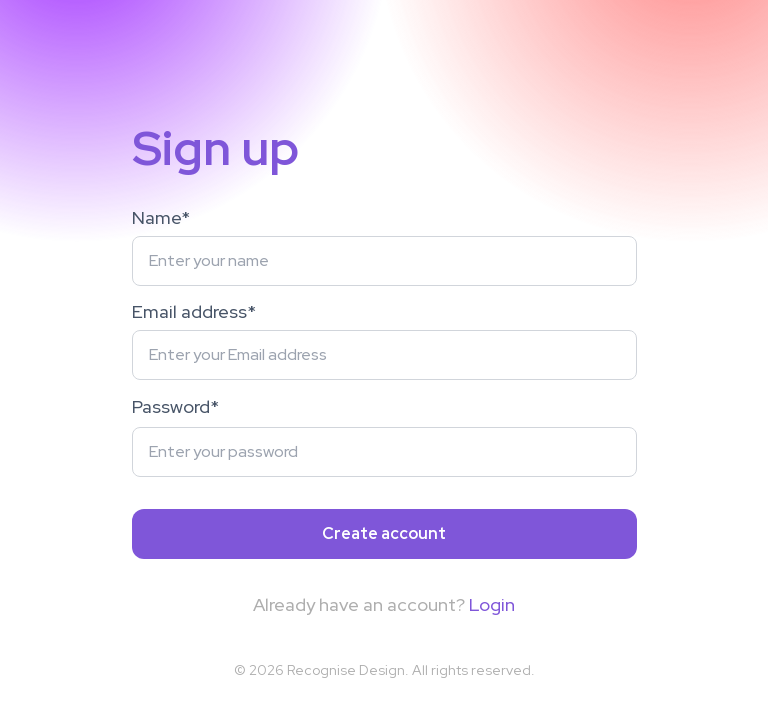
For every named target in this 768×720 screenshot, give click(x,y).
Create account (384, 533)
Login (492, 604)
